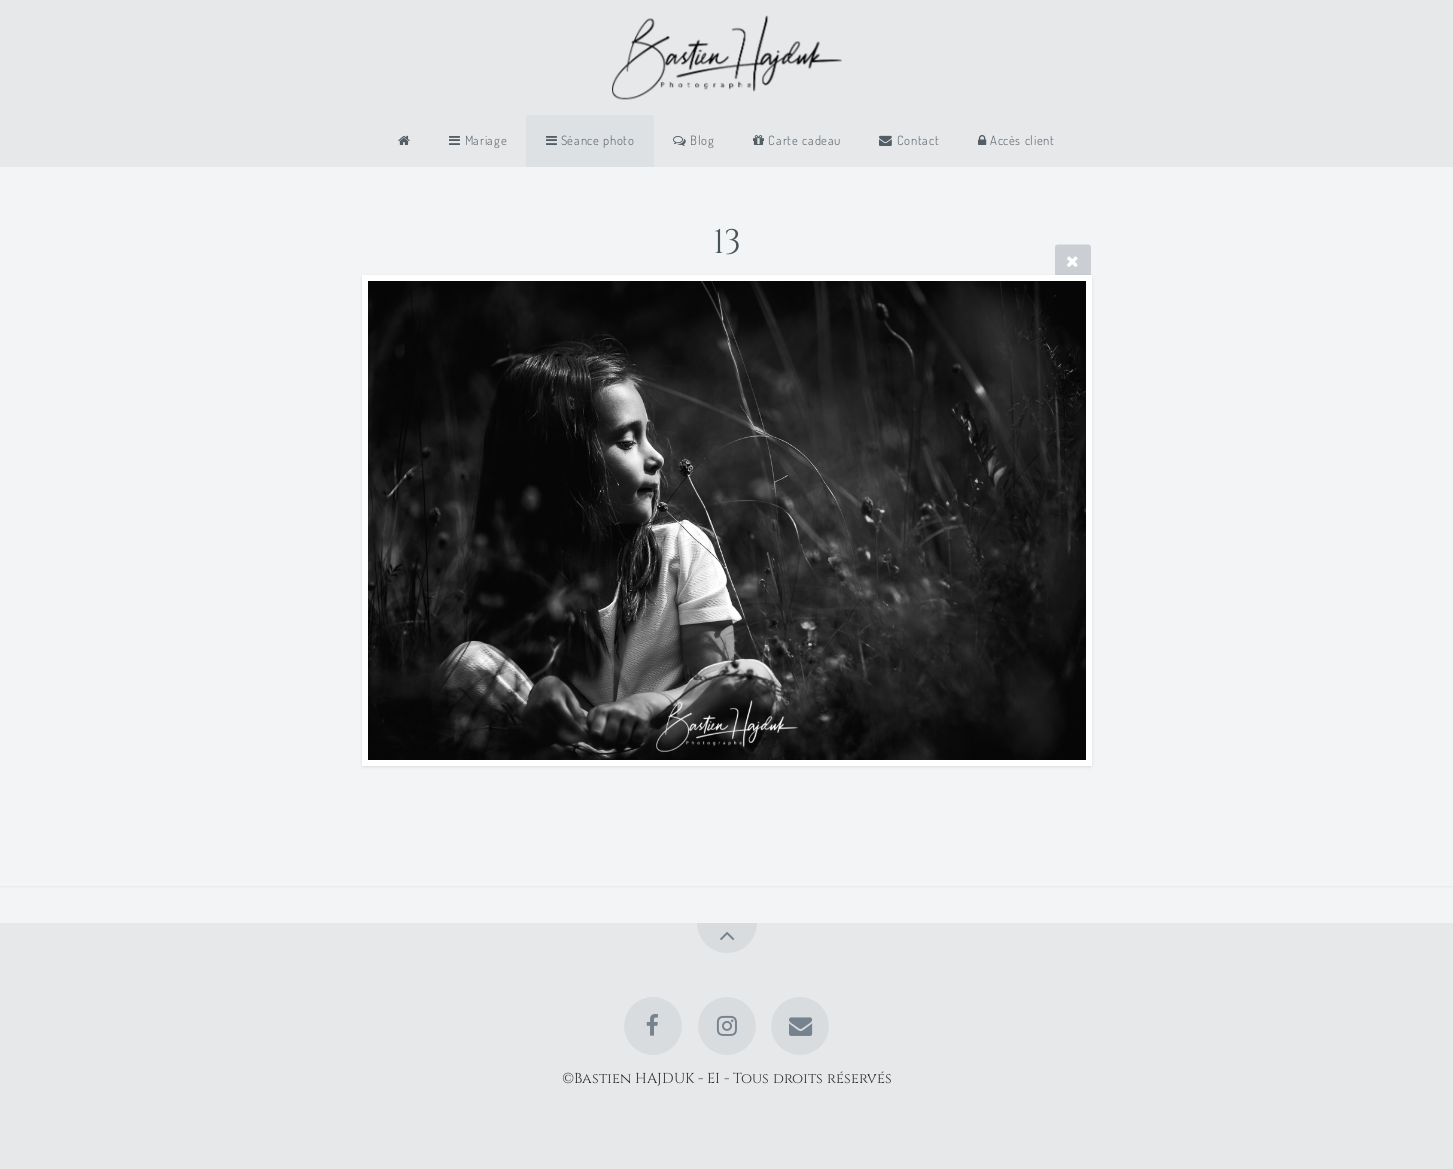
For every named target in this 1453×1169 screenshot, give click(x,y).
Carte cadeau (797, 140)
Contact (909, 140)
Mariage (478, 140)
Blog (694, 140)
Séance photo (590, 140)
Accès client (1016, 140)
